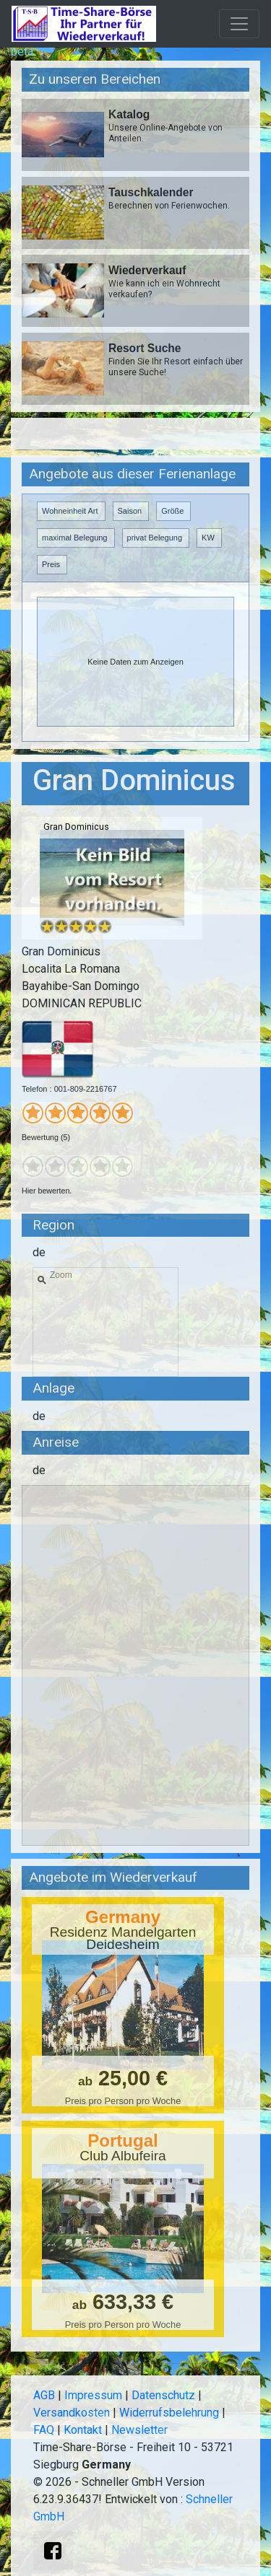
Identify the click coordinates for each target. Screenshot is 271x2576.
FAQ (43, 2430)
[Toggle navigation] (239, 23)
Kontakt (83, 2430)
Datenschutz (163, 2395)
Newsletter (139, 2430)
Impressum (93, 2395)
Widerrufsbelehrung (169, 2412)
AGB (44, 2395)
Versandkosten (71, 2412)
